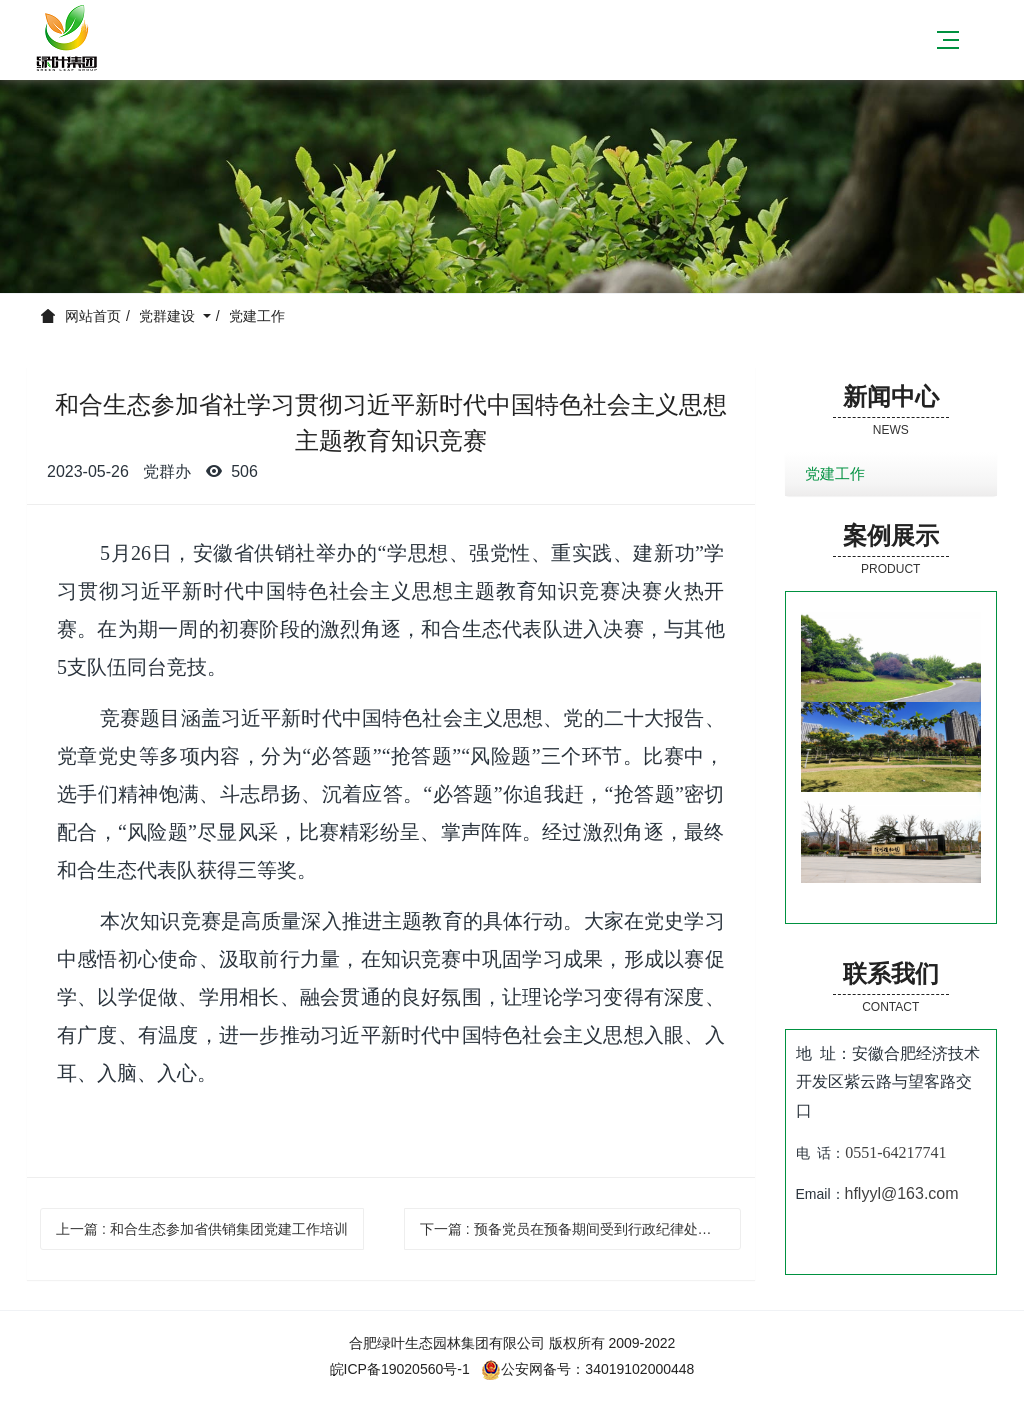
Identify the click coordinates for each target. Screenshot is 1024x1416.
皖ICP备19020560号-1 (400, 1369)
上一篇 (202, 1229)
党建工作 (257, 316)
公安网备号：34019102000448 (587, 1369)
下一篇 (581, 1229)
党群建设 (169, 316)
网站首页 (93, 316)
